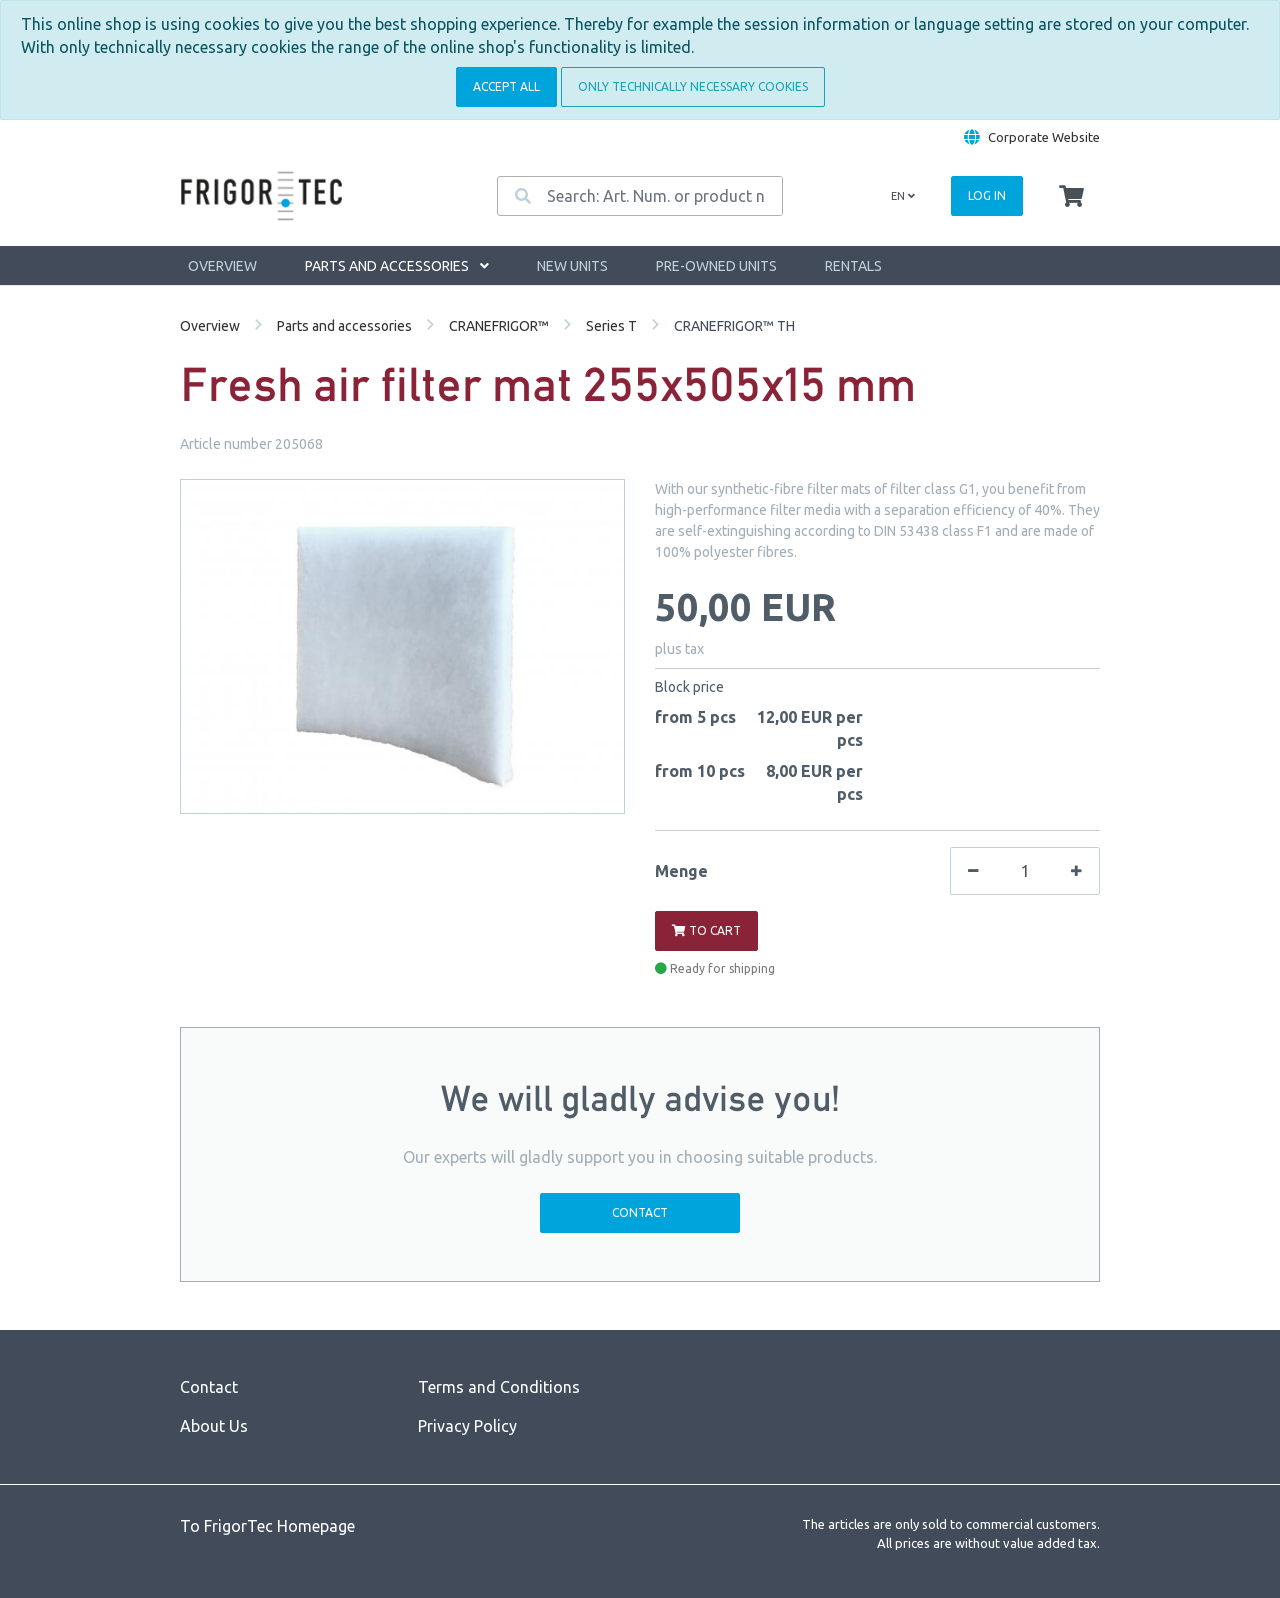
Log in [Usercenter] (987, 195)
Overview (222, 266)
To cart (706, 930)
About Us (214, 1426)
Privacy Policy (467, 1426)
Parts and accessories (397, 266)
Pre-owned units (716, 266)
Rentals (853, 266)
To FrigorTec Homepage (267, 1526)
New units (572, 266)
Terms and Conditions (499, 1387)
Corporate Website (1044, 137)
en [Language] (903, 196)
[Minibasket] (1071, 197)
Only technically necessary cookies (693, 86)
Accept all (506, 86)
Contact (640, 1212)
